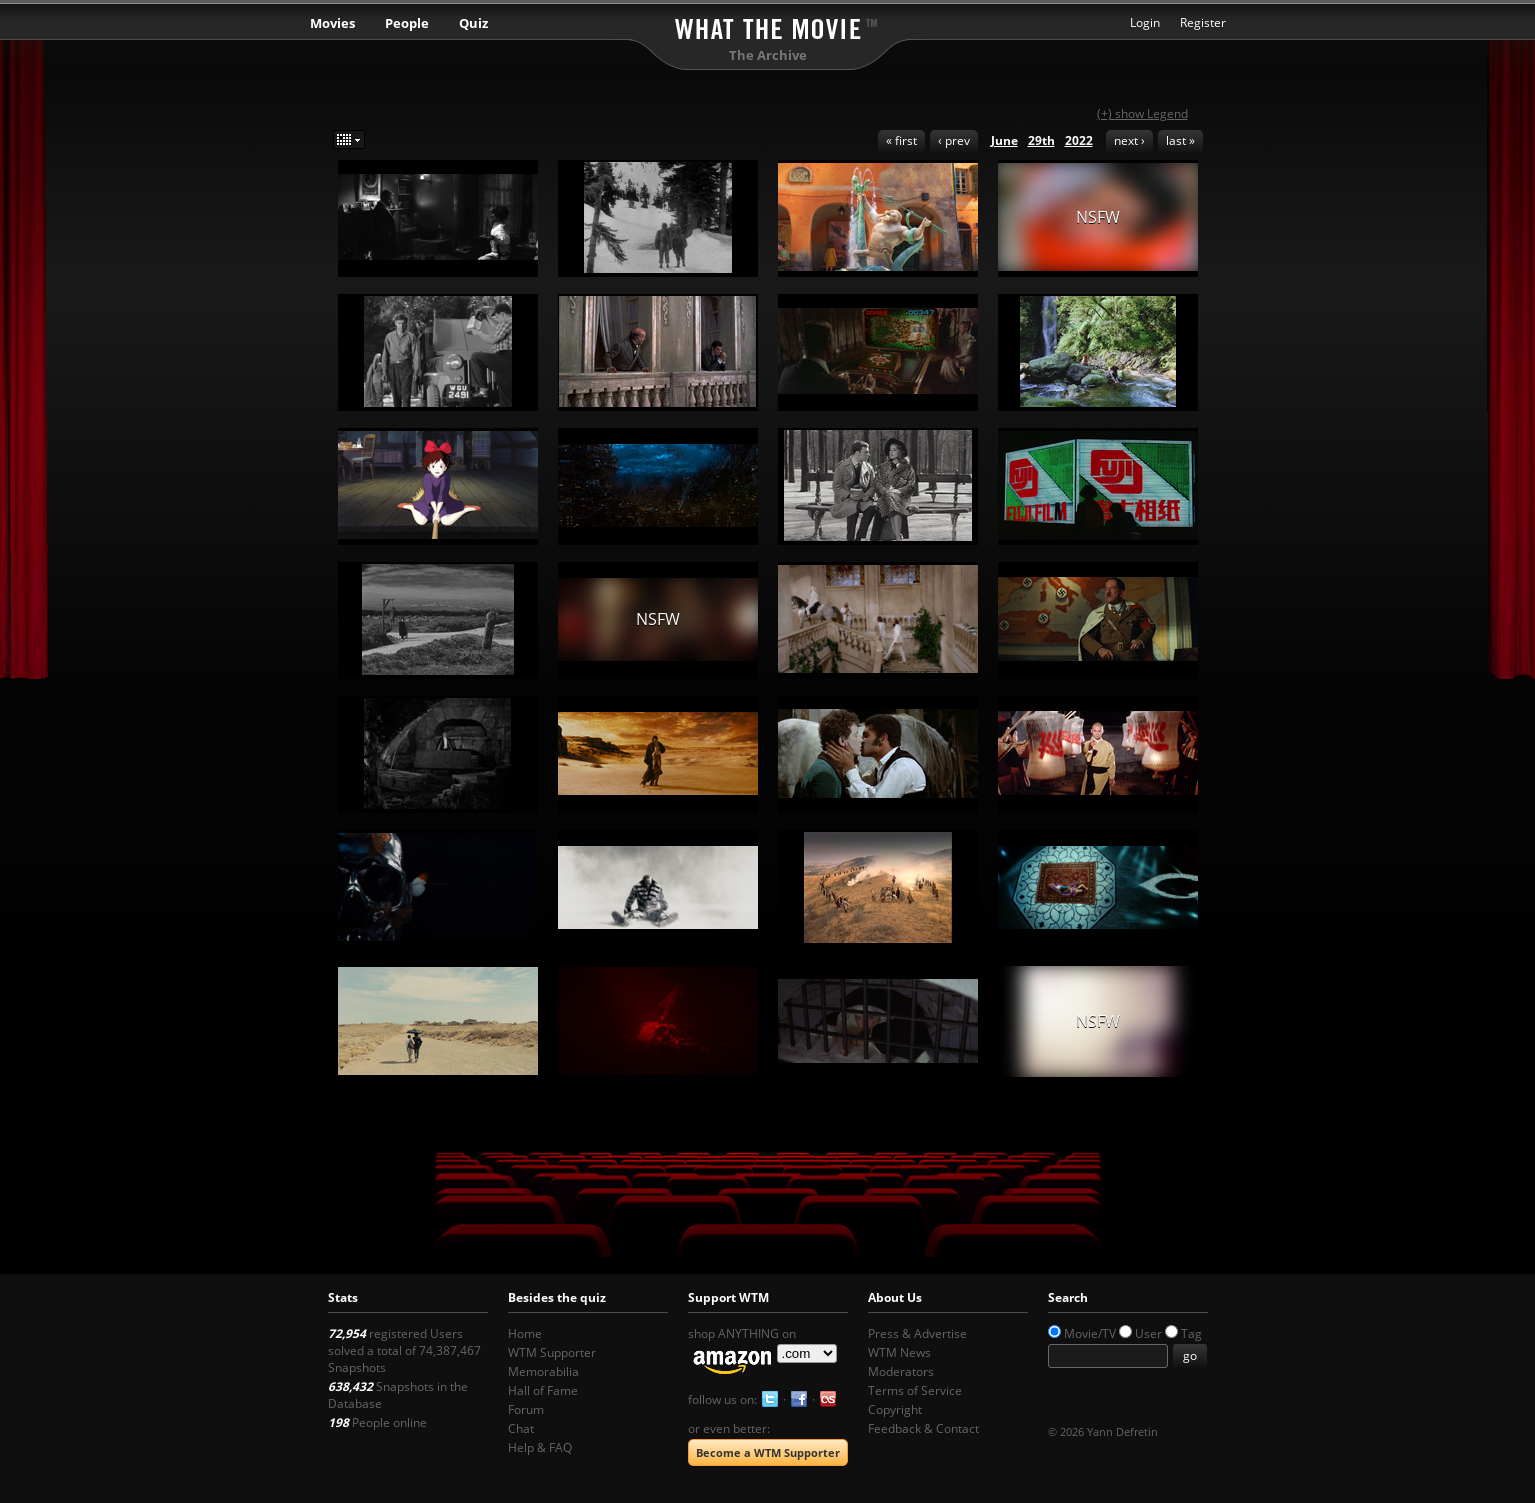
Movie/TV (1090, 1333)
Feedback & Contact (923, 1428)
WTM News (899, 1352)
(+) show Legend (1142, 113)
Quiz (473, 23)
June (1004, 140)
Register (1203, 22)
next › (1129, 140)
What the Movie (768, 25)
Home (525, 1333)
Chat (521, 1428)
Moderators (901, 1371)
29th (1041, 140)
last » (1180, 140)
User (1148, 1333)
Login (1145, 22)
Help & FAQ (540, 1447)
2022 (1079, 140)
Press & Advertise (917, 1333)
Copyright (895, 1409)
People (407, 23)
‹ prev (954, 140)
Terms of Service (915, 1390)
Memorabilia (543, 1371)
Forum (526, 1409)
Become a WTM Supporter (768, 1452)
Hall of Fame (543, 1390)
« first (901, 140)
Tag (1191, 1333)
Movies (332, 23)
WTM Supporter (552, 1352)
